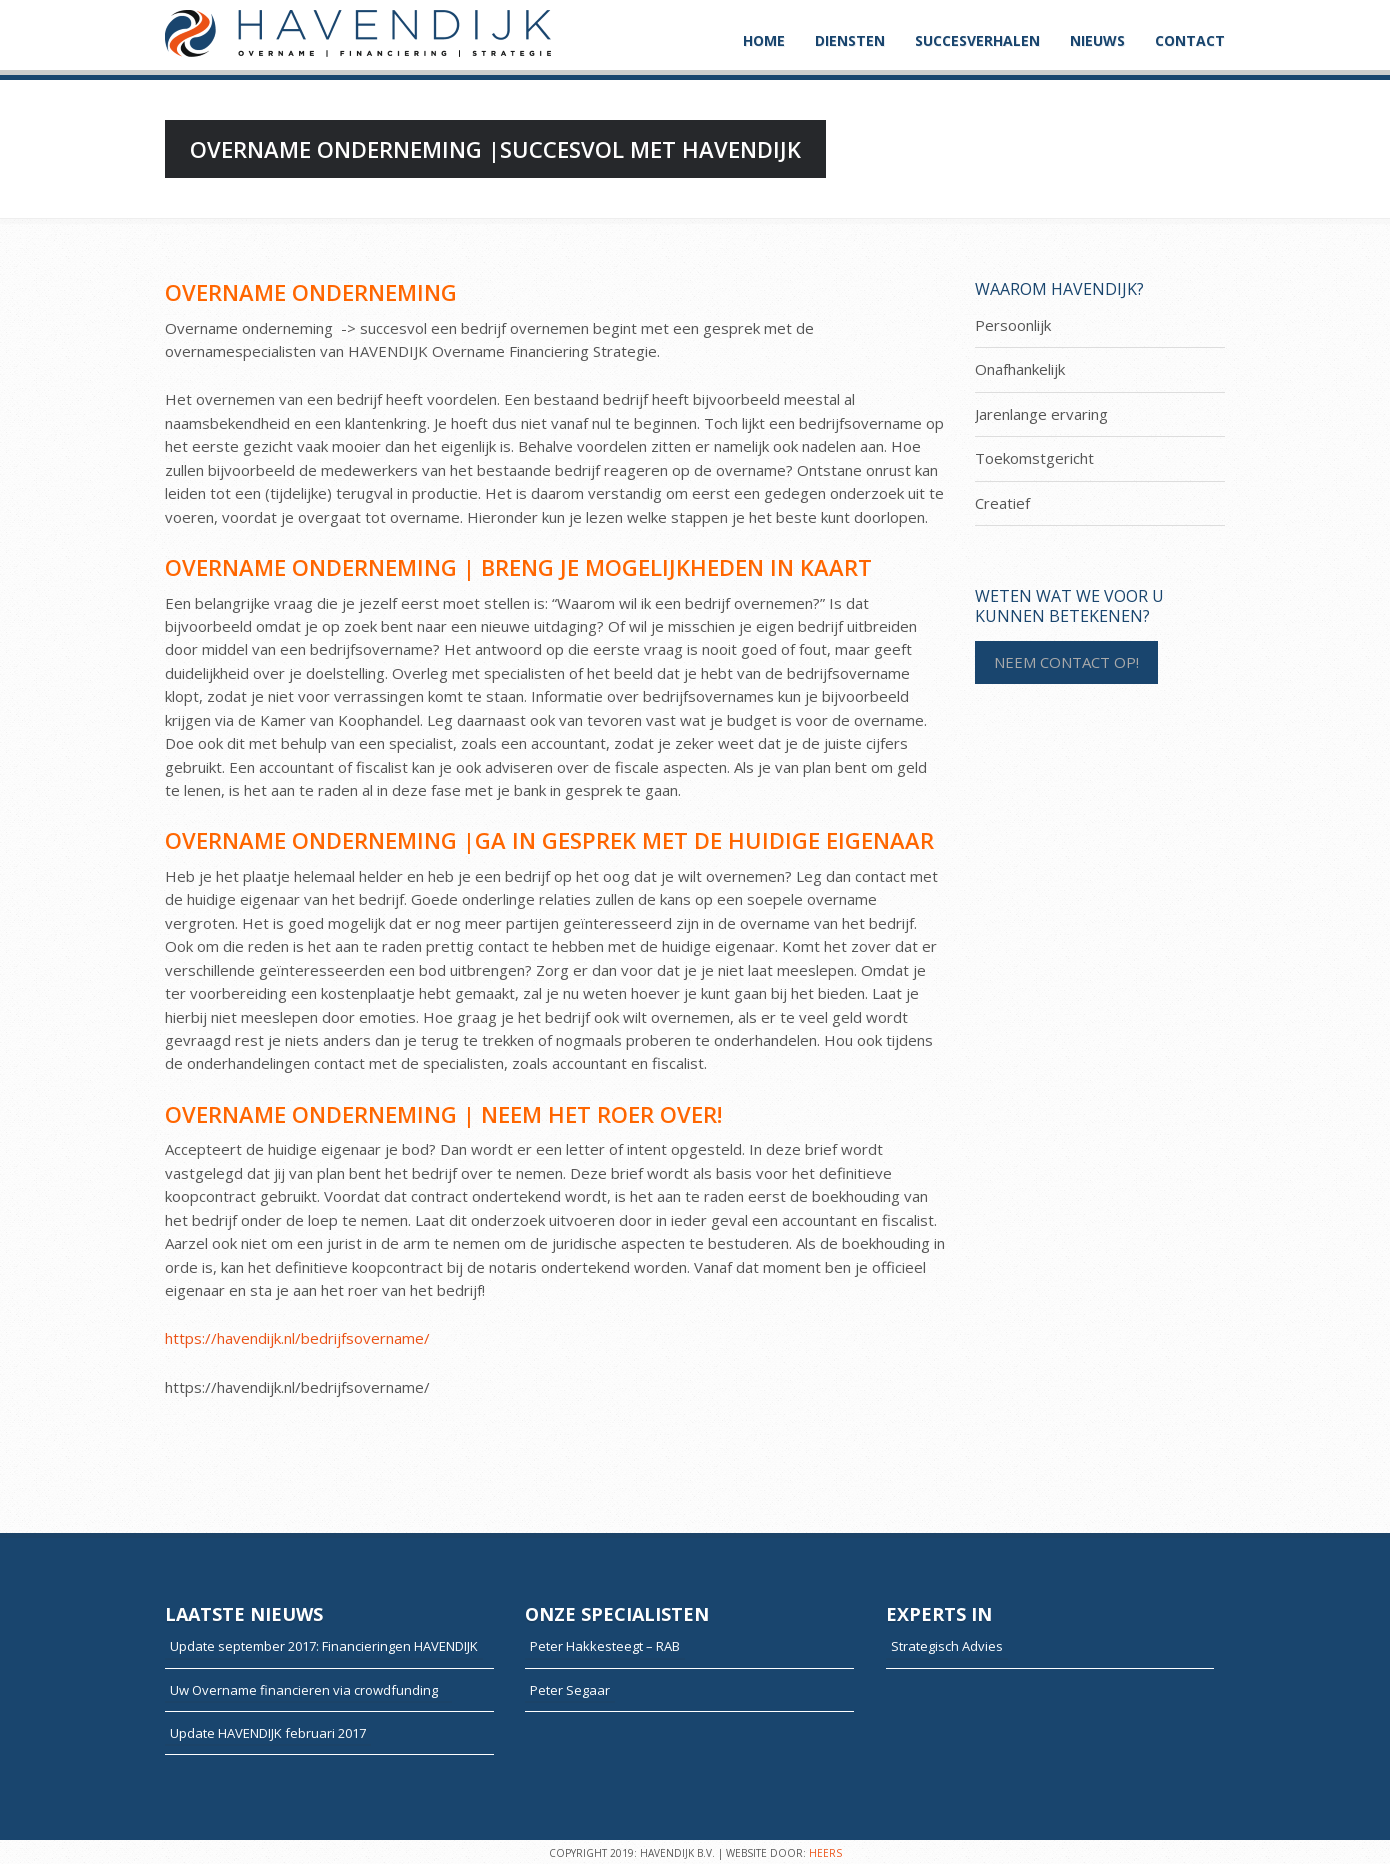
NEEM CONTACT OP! (1066, 662)
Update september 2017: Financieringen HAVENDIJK (324, 1646)
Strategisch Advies (947, 1646)
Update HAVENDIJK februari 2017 (268, 1733)
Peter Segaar (570, 1690)
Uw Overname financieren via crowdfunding (308, 1690)
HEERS (825, 1853)
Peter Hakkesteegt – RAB (605, 1646)
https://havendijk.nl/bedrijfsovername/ (297, 1338)
